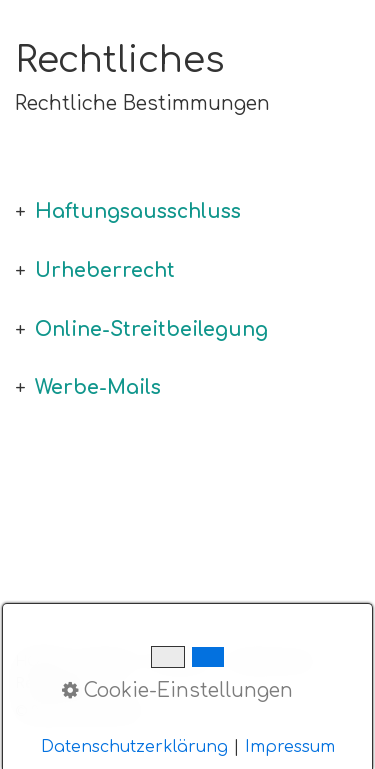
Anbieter (181, 661)
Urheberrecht (105, 270)
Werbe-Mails (98, 387)
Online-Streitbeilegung (151, 329)
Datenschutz (273, 661)
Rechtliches (57, 683)
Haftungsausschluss (138, 211)
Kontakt (107, 661)
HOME (39, 661)
